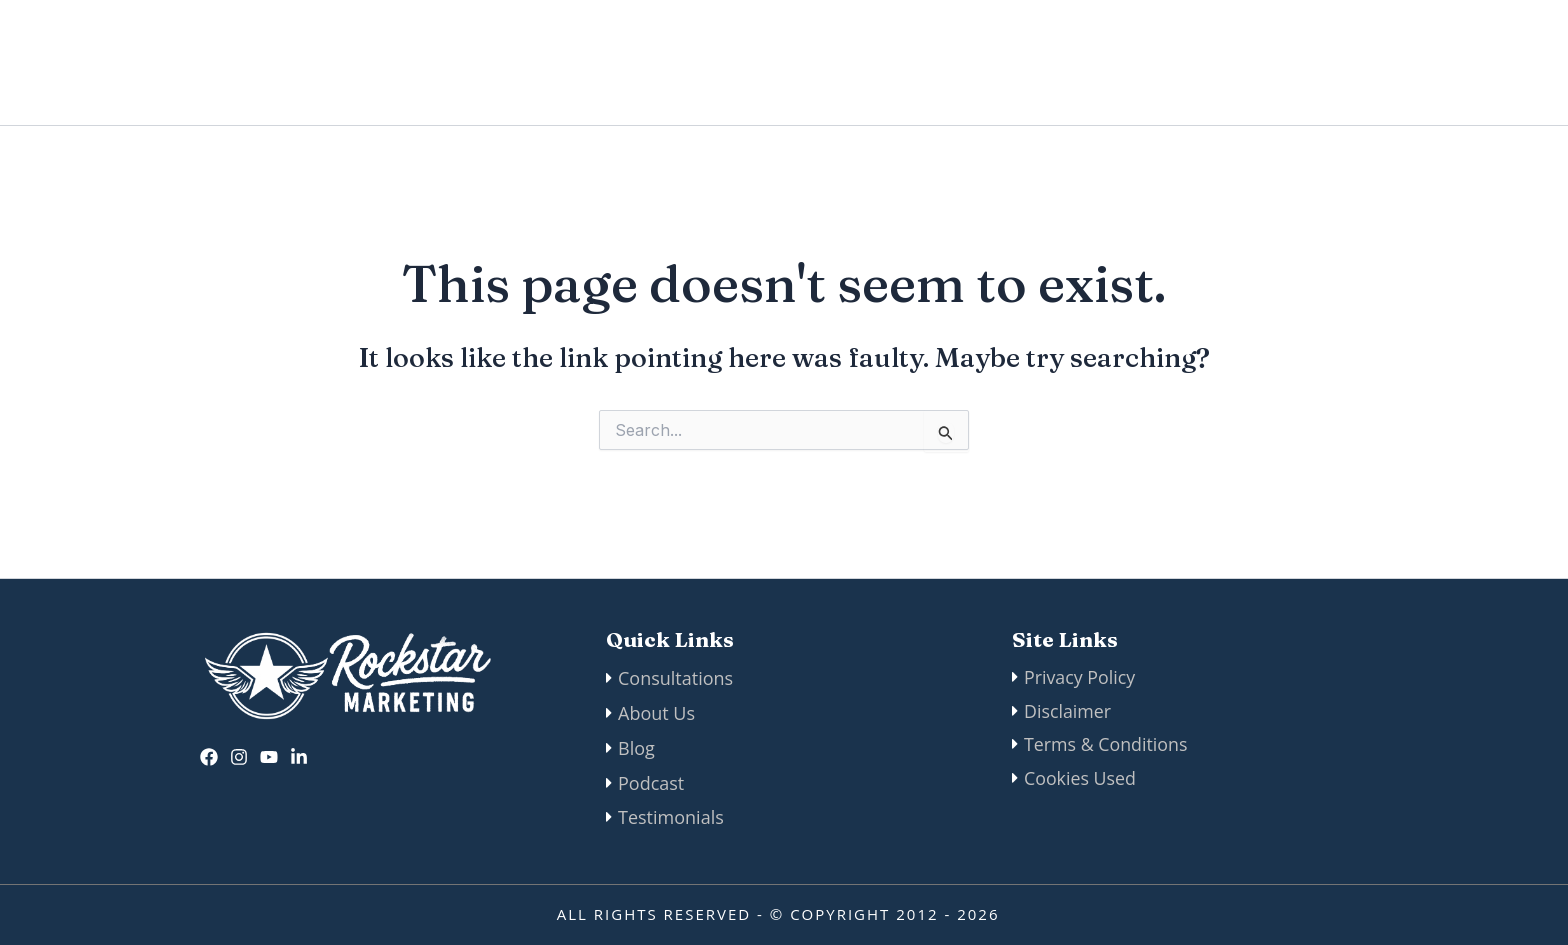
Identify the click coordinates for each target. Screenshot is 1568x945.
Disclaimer (1068, 712)
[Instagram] (239, 755)
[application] (1099, 63)
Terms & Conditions (1106, 747)
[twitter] (269, 755)
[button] (1407, 63)
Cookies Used (1080, 782)
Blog (1165, 62)
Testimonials (671, 817)
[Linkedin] (299, 755)
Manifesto (906, 62)
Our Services (1047, 63)
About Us (789, 62)
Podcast (1254, 62)
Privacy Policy (1080, 677)
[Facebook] (209, 755)
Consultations (675, 677)
